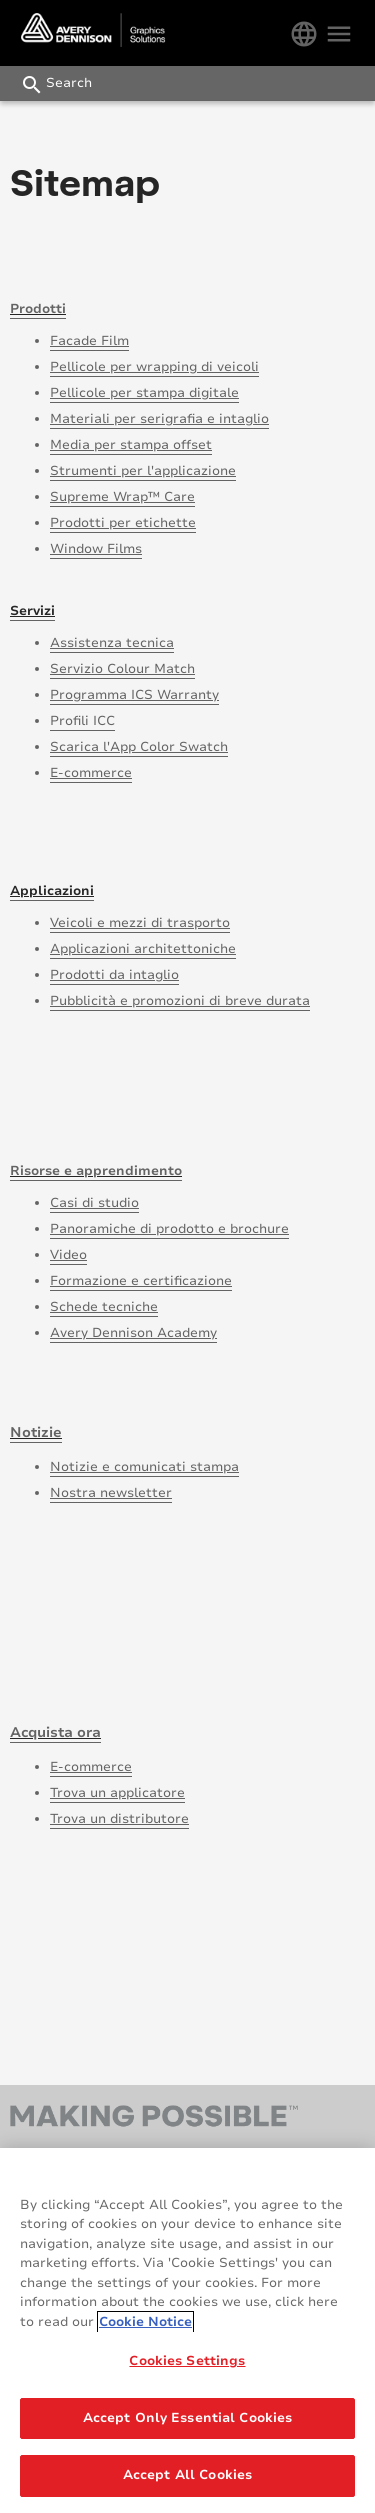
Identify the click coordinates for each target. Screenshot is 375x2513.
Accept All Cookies (187, 2475)
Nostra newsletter (111, 1493)
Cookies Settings (187, 2361)
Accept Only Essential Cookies (188, 2418)
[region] (187, 2330)
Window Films (96, 549)
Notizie (36, 1432)
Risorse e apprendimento (96, 1171)
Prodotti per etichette (123, 523)
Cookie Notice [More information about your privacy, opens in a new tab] (145, 2322)
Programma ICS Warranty (134, 695)
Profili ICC (82, 721)
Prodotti (38, 309)
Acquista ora (55, 1732)
